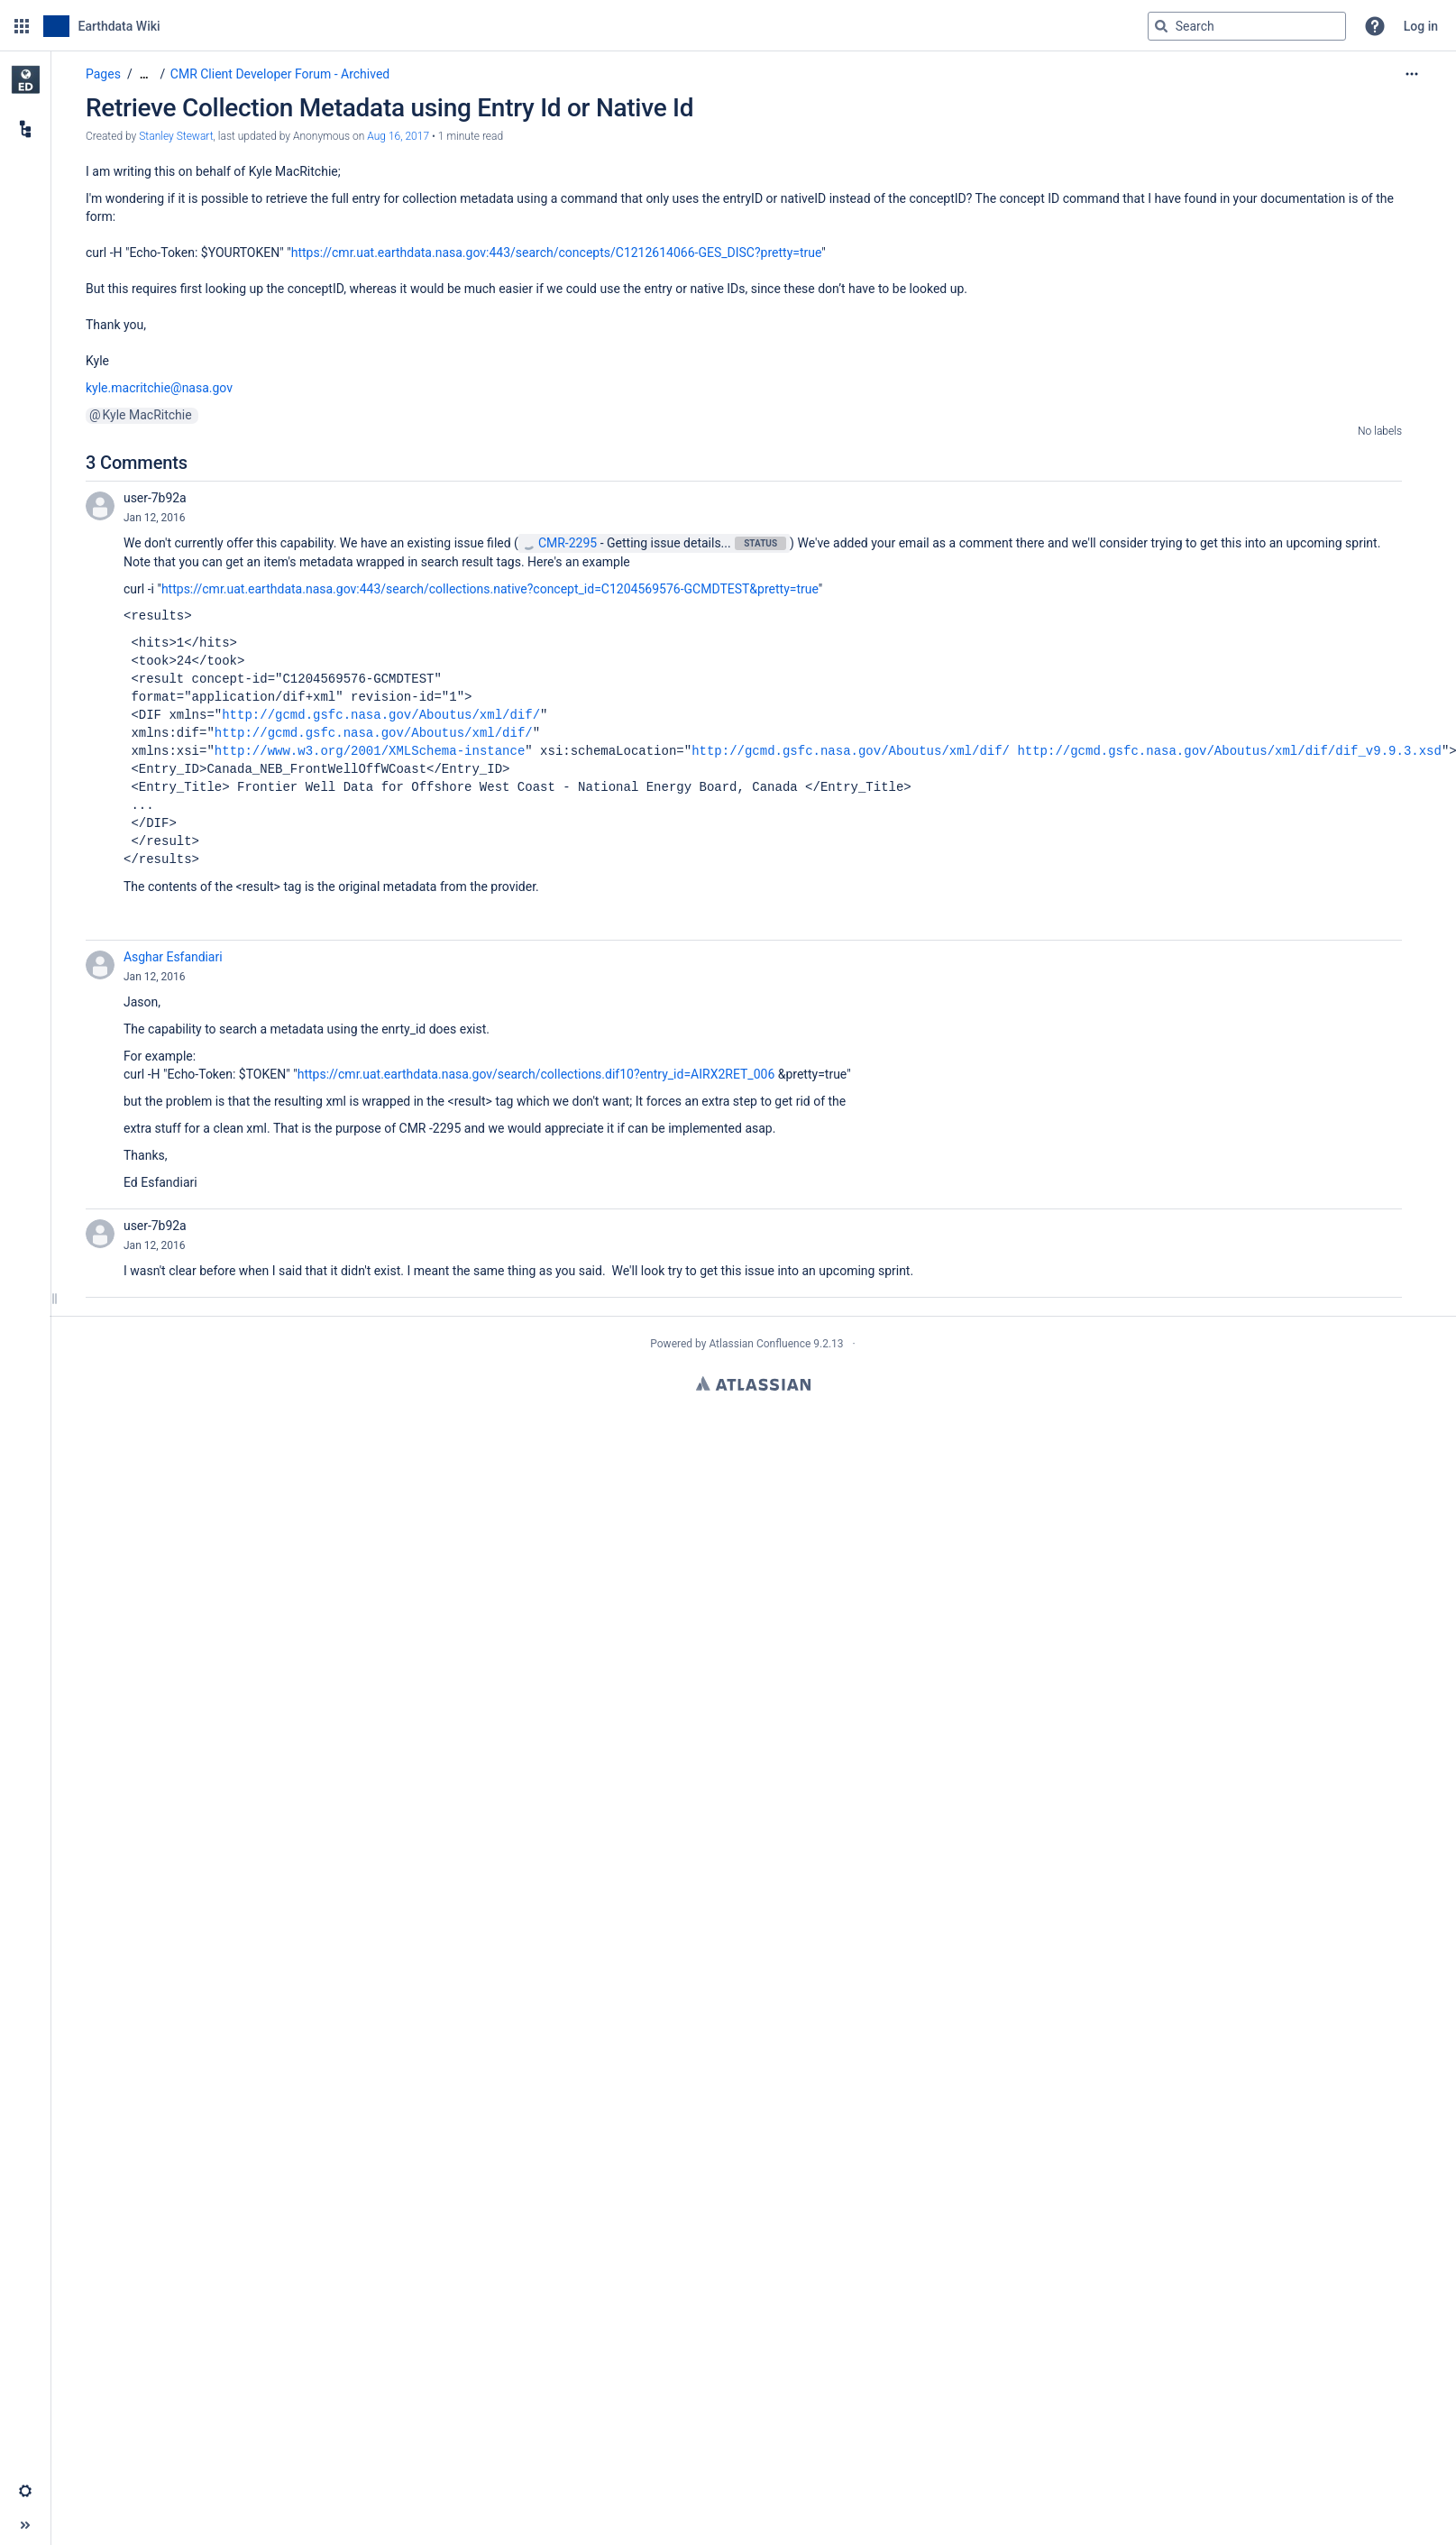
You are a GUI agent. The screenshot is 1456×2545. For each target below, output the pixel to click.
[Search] (1161, 26)
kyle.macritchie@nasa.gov (159, 388)
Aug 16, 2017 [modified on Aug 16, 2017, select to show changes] (398, 136)
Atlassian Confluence (759, 1343)
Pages (103, 74)
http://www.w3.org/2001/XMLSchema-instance (370, 750)
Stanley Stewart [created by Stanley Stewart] (176, 136)
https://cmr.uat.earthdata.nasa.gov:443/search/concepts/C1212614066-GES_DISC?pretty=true (556, 252)
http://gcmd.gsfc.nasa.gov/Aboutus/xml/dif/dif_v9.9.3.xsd (1229, 750)
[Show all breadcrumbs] (144, 74)
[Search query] (1247, 26)
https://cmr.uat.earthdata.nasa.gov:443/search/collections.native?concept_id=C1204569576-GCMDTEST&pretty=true (490, 589)
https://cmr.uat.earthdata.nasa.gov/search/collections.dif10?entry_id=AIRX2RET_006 (536, 1074)
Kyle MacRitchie (147, 415)
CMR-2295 (559, 543)
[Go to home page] (101, 26)
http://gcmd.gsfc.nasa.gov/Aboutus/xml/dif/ (381, 714)
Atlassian (753, 1383)
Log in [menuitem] (1421, 26)
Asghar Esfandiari (173, 957)
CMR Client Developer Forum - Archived (279, 74)
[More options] (1412, 73)
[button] (21, 26)
